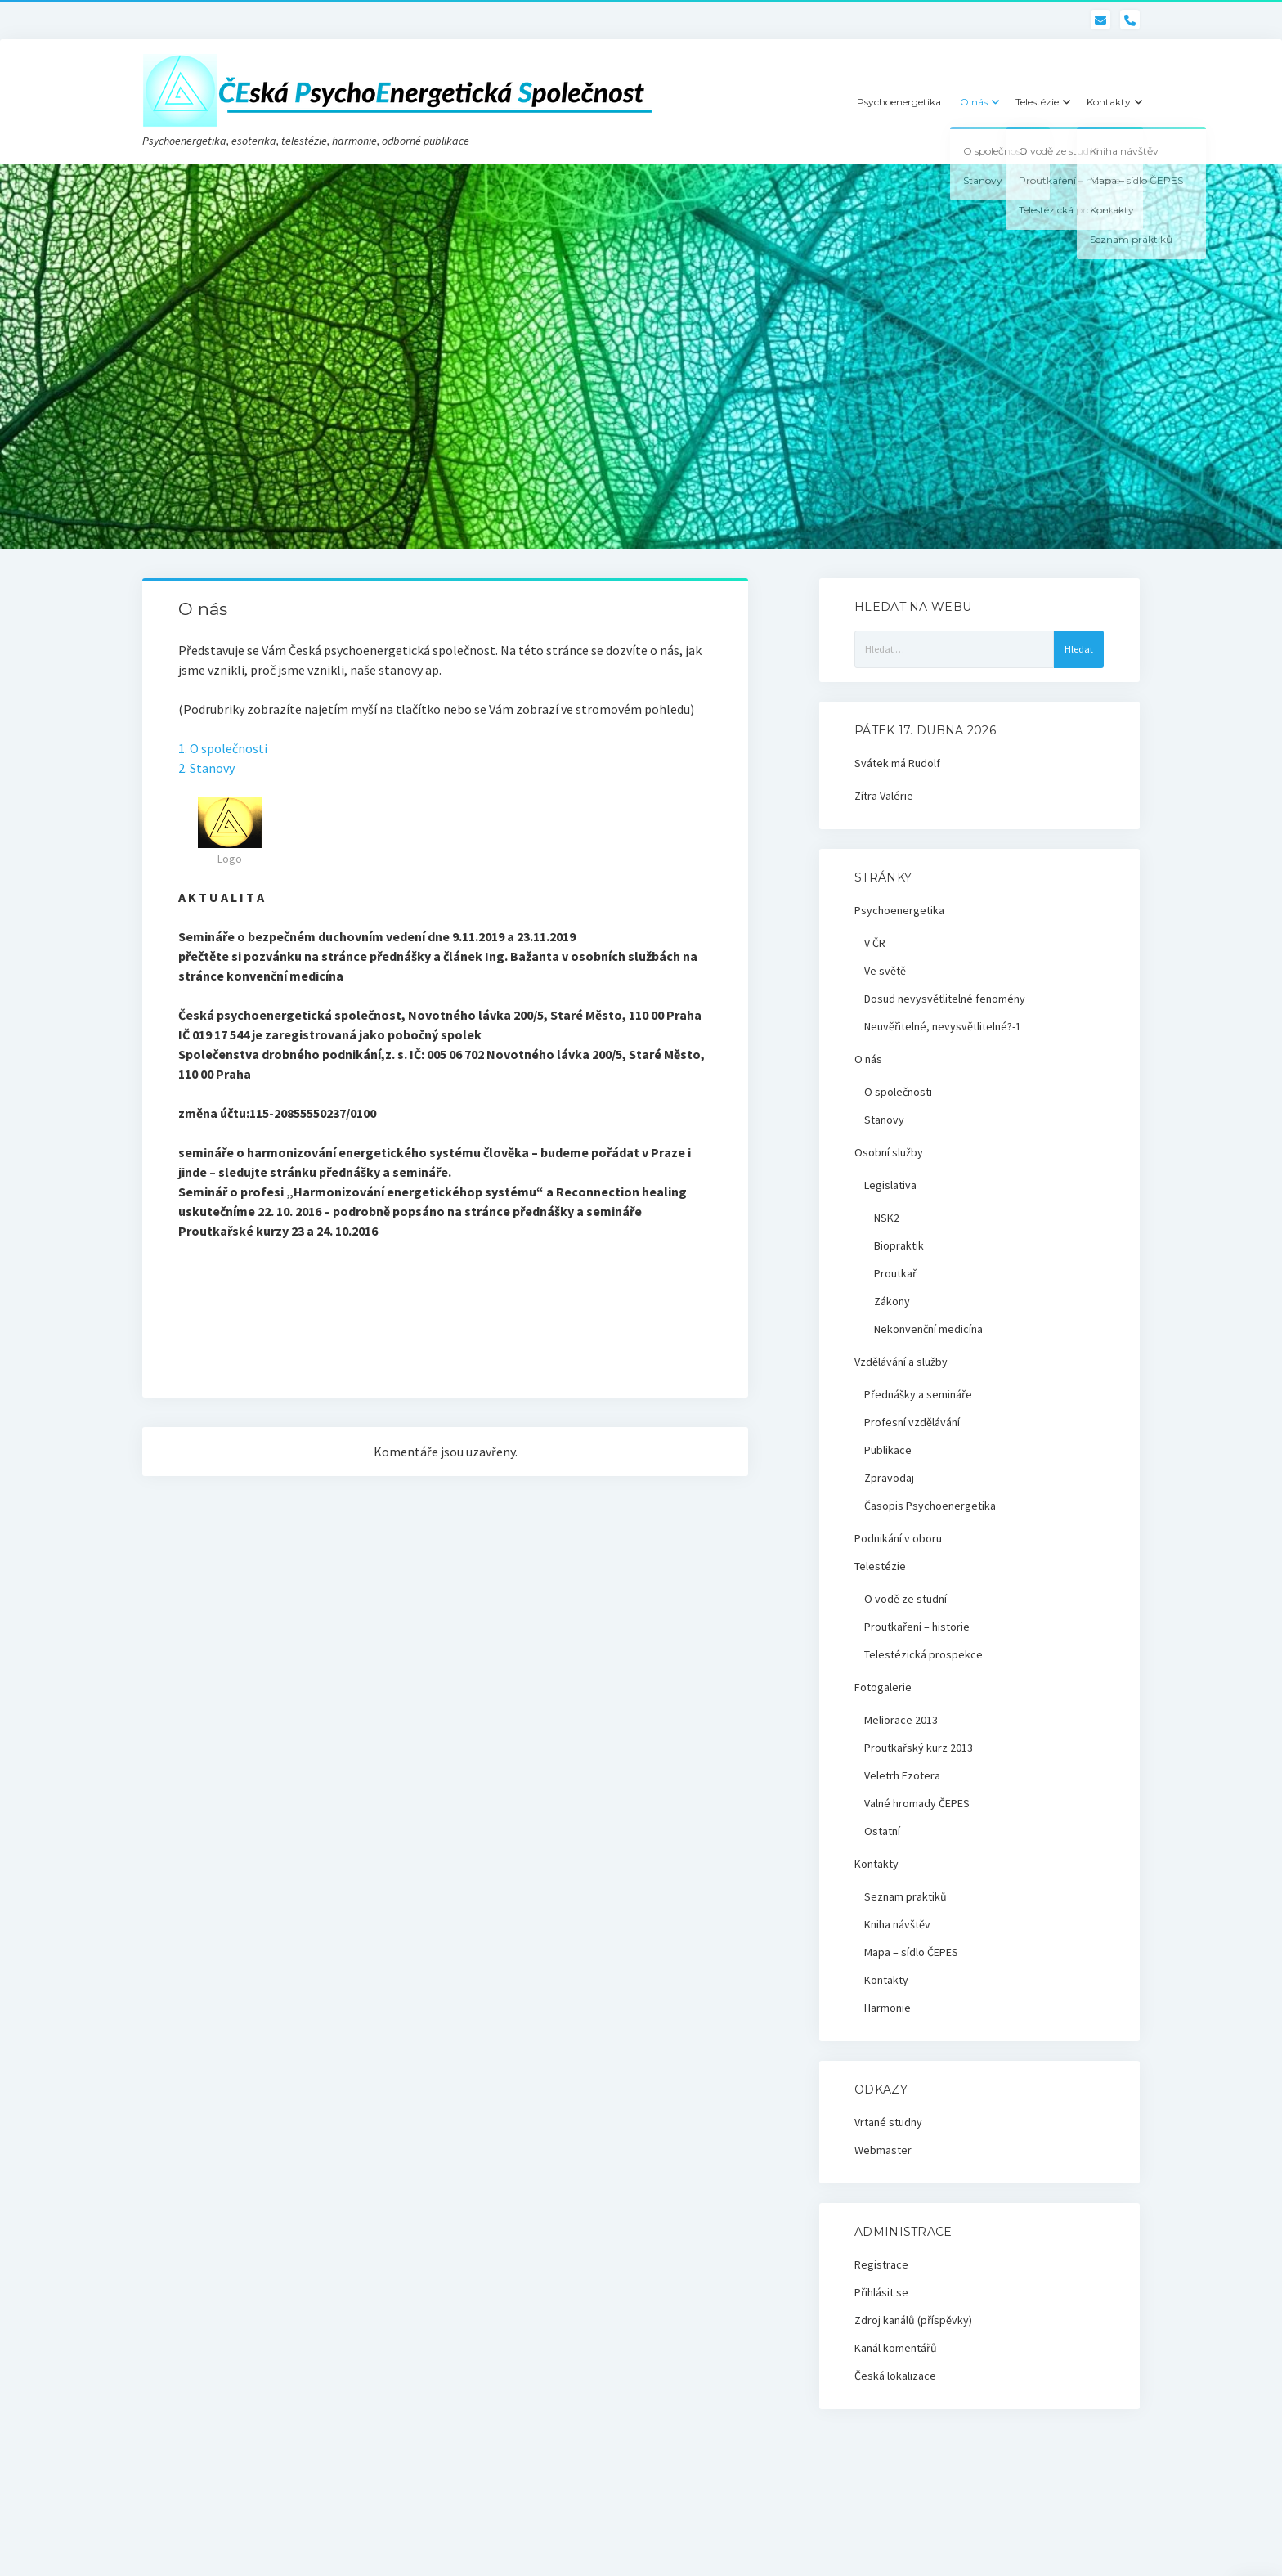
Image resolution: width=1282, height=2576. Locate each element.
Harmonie (887, 2007)
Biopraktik (899, 1245)
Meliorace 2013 (901, 1719)
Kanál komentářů (895, 2347)
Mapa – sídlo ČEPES (911, 1952)
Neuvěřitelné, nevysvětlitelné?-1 (942, 1026)
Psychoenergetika (899, 102)
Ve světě (885, 970)
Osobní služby (888, 1152)
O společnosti (898, 1091)
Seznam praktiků (905, 1896)
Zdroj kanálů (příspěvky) (913, 2320)
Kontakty (1109, 102)
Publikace (888, 1450)
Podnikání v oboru (898, 1538)
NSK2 (886, 1217)
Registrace (881, 2264)
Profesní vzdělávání (912, 1422)
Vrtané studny (888, 2122)
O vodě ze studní (905, 1598)
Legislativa (890, 1185)
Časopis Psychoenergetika (930, 1505)
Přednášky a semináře (918, 1394)
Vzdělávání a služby (901, 1361)
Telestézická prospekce (923, 1654)
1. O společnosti (222, 748)
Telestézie (1037, 102)
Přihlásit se (881, 2292)
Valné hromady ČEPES (917, 1803)
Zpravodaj (889, 1477)
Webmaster (883, 2150)
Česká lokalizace (895, 2375)
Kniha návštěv (897, 1924)
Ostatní (882, 1831)
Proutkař (895, 1273)
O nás (974, 102)
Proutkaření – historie (917, 1626)
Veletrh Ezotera (902, 1775)
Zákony (892, 1301)
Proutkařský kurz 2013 (918, 1747)
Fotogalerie (883, 1687)
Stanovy (884, 1119)
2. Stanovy (206, 768)
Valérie (896, 795)
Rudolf (924, 763)
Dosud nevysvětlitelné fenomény (944, 998)
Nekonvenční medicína (928, 1329)
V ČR (874, 943)
